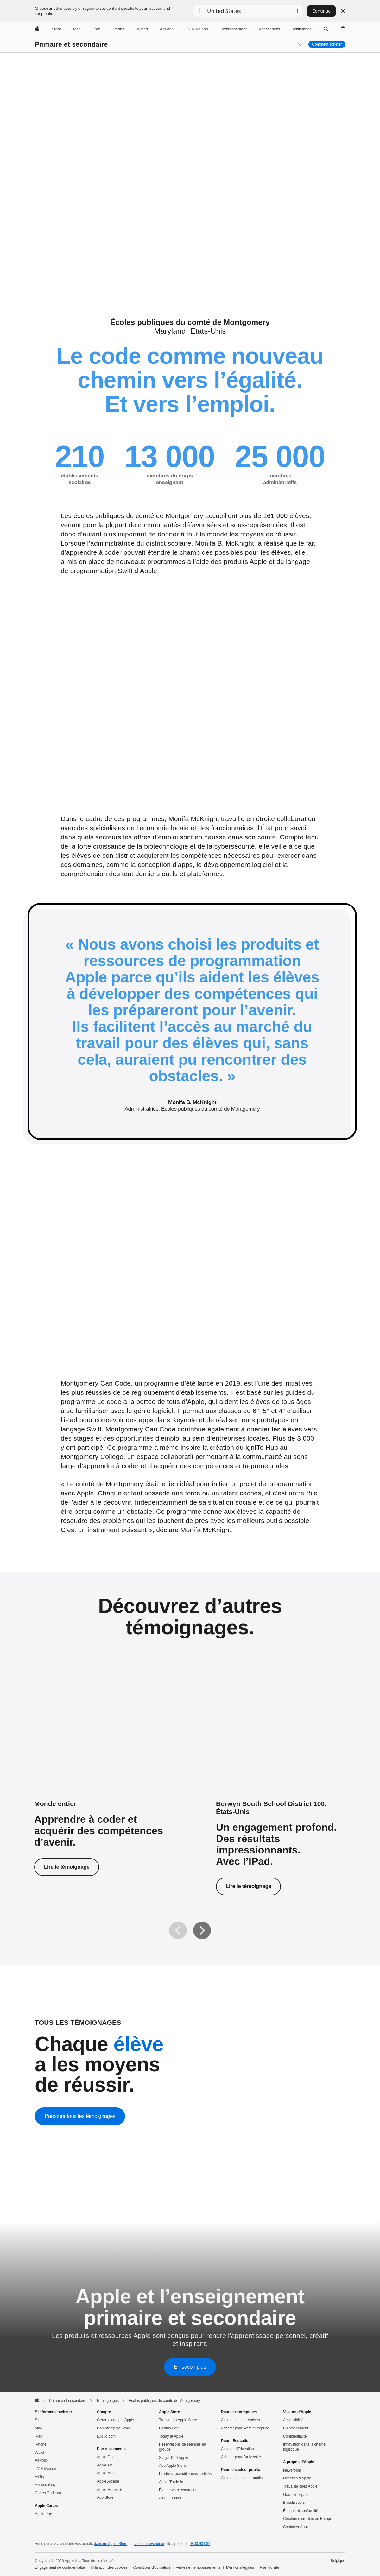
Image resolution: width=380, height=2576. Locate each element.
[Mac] (77, 29)
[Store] (56, 29)
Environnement (295, 2428)
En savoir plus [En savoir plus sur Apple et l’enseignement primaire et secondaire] (190, 2367)
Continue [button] (321, 11)
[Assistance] (302, 29)
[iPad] (96, 29)
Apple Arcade (108, 2481)
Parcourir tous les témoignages (80, 2116)
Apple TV (104, 2465)
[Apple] (37, 29)
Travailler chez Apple (300, 2486)
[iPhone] (118, 29)
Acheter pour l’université (241, 2457)
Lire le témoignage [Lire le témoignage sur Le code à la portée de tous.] (66, 1867)
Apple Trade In (171, 2482)
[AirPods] (166, 29)
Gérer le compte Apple (115, 2420)
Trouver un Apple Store (178, 2420)
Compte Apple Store (113, 2428)
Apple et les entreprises (240, 2420)
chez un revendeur (149, 2543)
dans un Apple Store (111, 2543)
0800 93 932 (200, 2543)
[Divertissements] (234, 29)
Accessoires (45, 2485)
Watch (40, 2452)
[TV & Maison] (197, 29)
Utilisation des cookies (109, 2567)
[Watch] (142, 29)
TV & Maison (45, 2468)
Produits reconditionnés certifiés (185, 2474)
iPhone (41, 2444)
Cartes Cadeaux (48, 2493)
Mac (38, 2428)
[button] (248, 11)
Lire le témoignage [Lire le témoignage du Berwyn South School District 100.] (248, 1886)
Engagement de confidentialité (60, 2567)
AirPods (41, 2460)
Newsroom (292, 2470)
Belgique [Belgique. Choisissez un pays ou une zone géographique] (338, 2561)
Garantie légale (295, 2494)
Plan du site (269, 2567)
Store (39, 2420)
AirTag (40, 2477)
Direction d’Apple (297, 2478)
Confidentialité (295, 2436)
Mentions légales (240, 2567)
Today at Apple (171, 2436)
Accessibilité (293, 2420)
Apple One (106, 2457)
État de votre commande (179, 2490)
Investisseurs (294, 2502)
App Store (105, 2497)
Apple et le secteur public (242, 2478)
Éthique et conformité (300, 2511)
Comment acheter (327, 44)
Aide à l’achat (170, 2498)
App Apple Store (172, 2465)
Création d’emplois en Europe (307, 2518)
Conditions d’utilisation (151, 2567)
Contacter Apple (296, 2527)
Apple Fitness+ (109, 2489)
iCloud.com (106, 2436)
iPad (38, 2436)
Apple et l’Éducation (237, 2449)
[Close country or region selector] (343, 11)
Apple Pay (43, 2513)
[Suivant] (202, 1930)
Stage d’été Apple (173, 2457)
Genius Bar (168, 2428)
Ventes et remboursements (198, 2567)
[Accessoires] (269, 29)
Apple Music (107, 2473)
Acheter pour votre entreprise (245, 2428)
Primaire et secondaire (71, 44)
